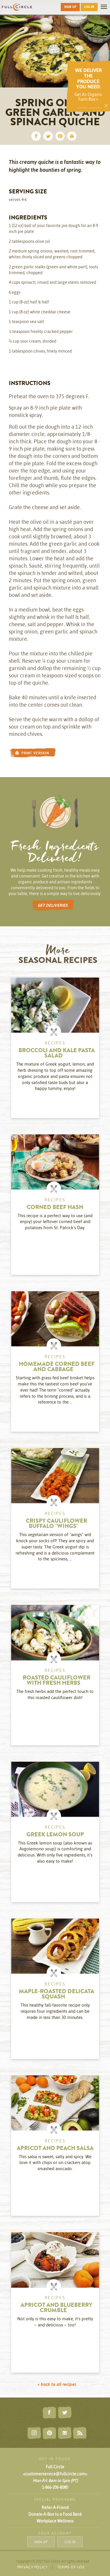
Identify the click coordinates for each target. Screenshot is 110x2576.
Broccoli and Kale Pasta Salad (56, 1053)
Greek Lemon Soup (55, 1835)
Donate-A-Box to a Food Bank (55, 2514)
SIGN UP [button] (70, 7)
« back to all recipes (57, 2384)
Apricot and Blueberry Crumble (56, 2308)
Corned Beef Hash (55, 1208)
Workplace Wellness (55, 2521)
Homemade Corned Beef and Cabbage (56, 1367)
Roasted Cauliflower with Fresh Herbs (56, 1681)
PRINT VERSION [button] (32, 753)
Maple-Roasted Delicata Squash (56, 1994)
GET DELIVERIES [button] (52, 905)
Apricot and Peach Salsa (55, 2149)
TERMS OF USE (71, 2567)
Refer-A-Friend (55, 2507)
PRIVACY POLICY (32, 2567)
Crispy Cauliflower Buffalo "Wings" (56, 1524)
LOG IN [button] (89, 7)
